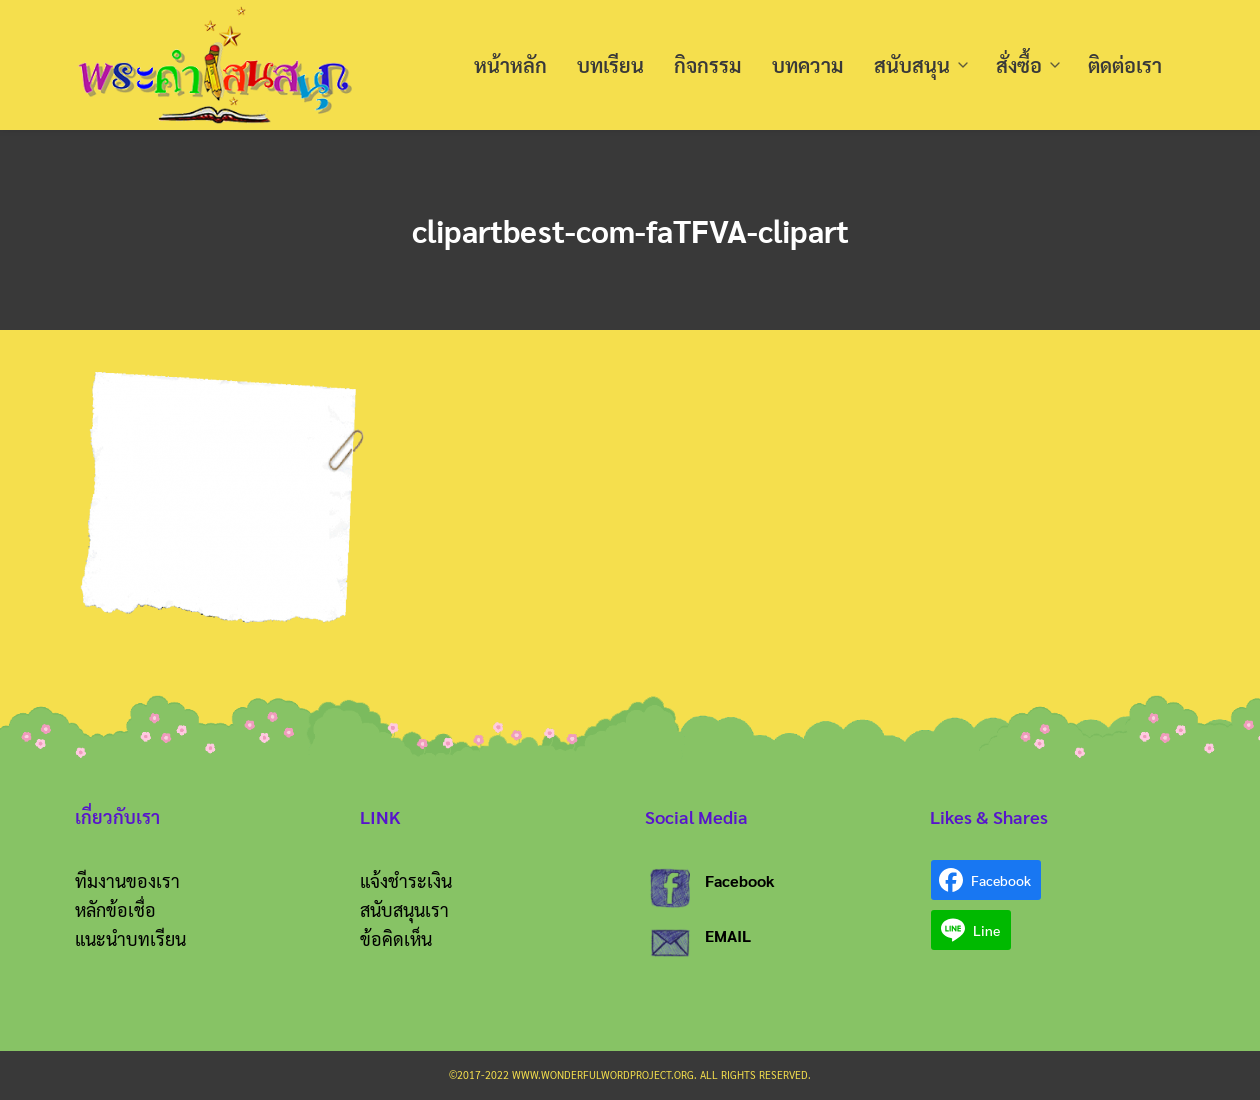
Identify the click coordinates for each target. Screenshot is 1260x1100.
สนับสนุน (912, 65)
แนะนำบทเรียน (130, 938)
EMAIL (728, 935)
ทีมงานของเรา (127, 880)
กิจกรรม (708, 65)
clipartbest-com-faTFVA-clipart (630, 229)
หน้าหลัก (510, 65)
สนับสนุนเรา (404, 909)
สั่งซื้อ (1019, 65)
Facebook (740, 880)
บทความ (808, 65)
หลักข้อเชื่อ (115, 909)
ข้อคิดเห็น (396, 938)
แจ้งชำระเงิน (406, 880)
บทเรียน (610, 65)
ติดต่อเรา (1125, 65)
